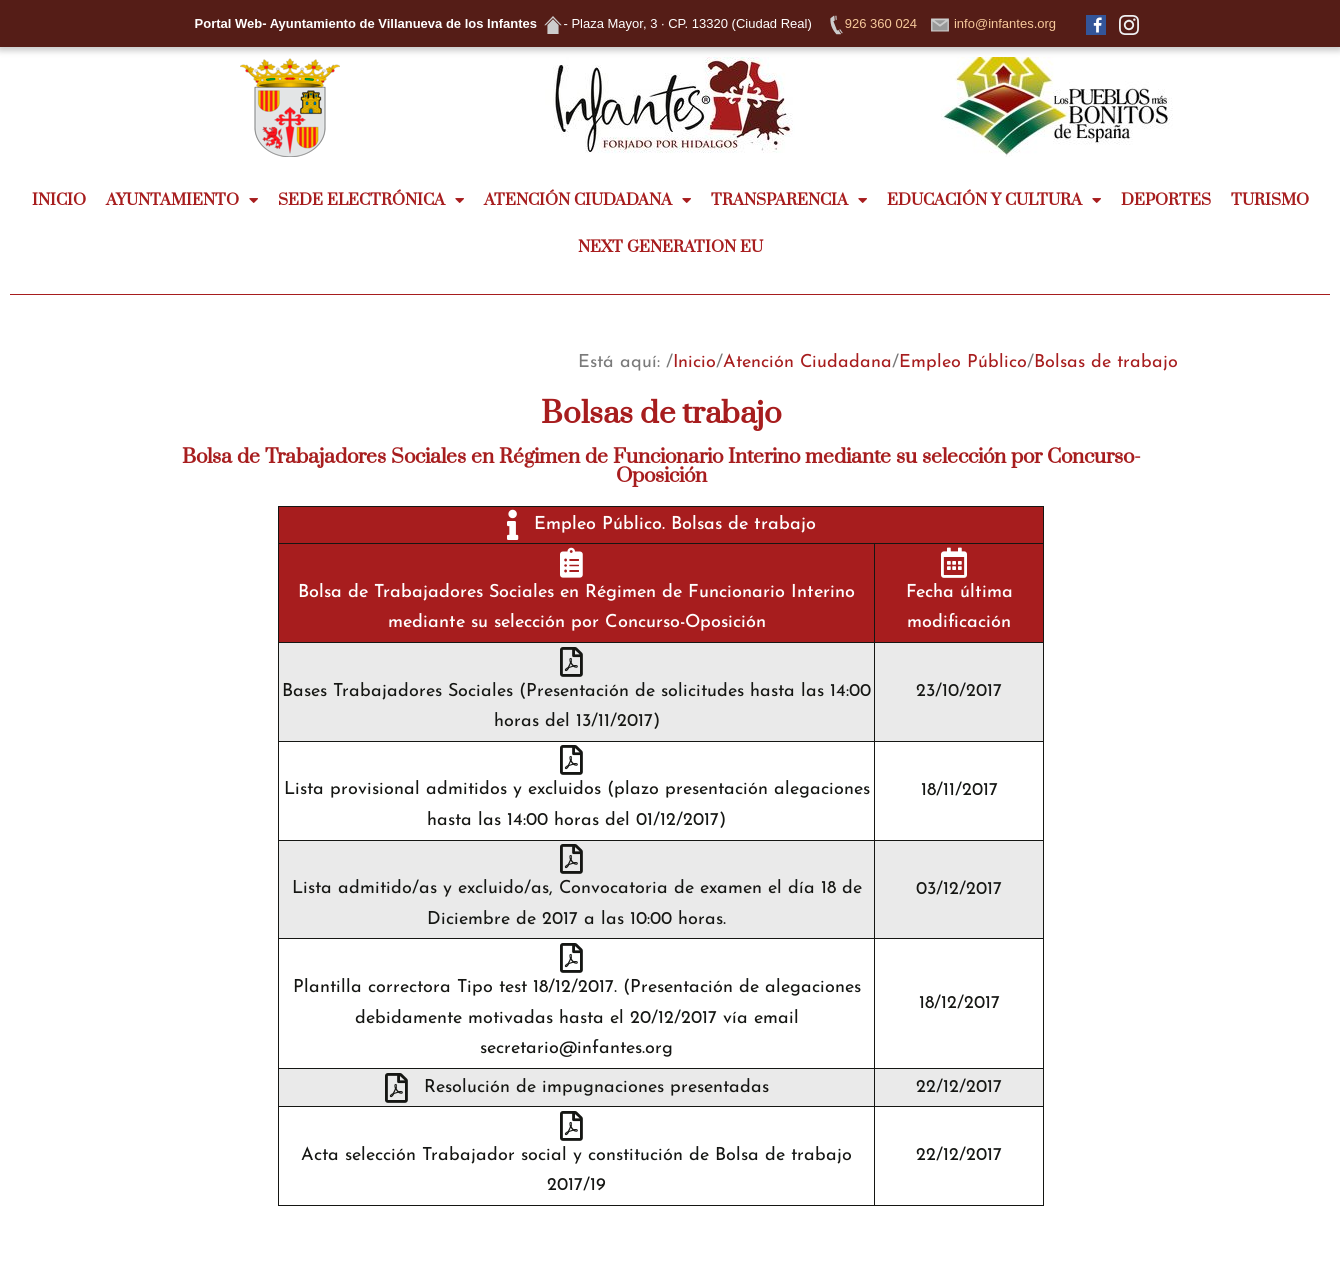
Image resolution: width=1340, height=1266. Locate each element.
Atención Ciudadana (807, 362)
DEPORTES (1166, 200)
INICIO (59, 200)
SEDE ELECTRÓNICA (371, 200)
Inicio (694, 362)
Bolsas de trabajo (1106, 362)
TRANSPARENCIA (789, 200)
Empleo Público (963, 362)
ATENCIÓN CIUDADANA (587, 200)
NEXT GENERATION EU (670, 247)
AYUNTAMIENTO (182, 200)
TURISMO (1270, 200)
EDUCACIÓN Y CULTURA (994, 200)
